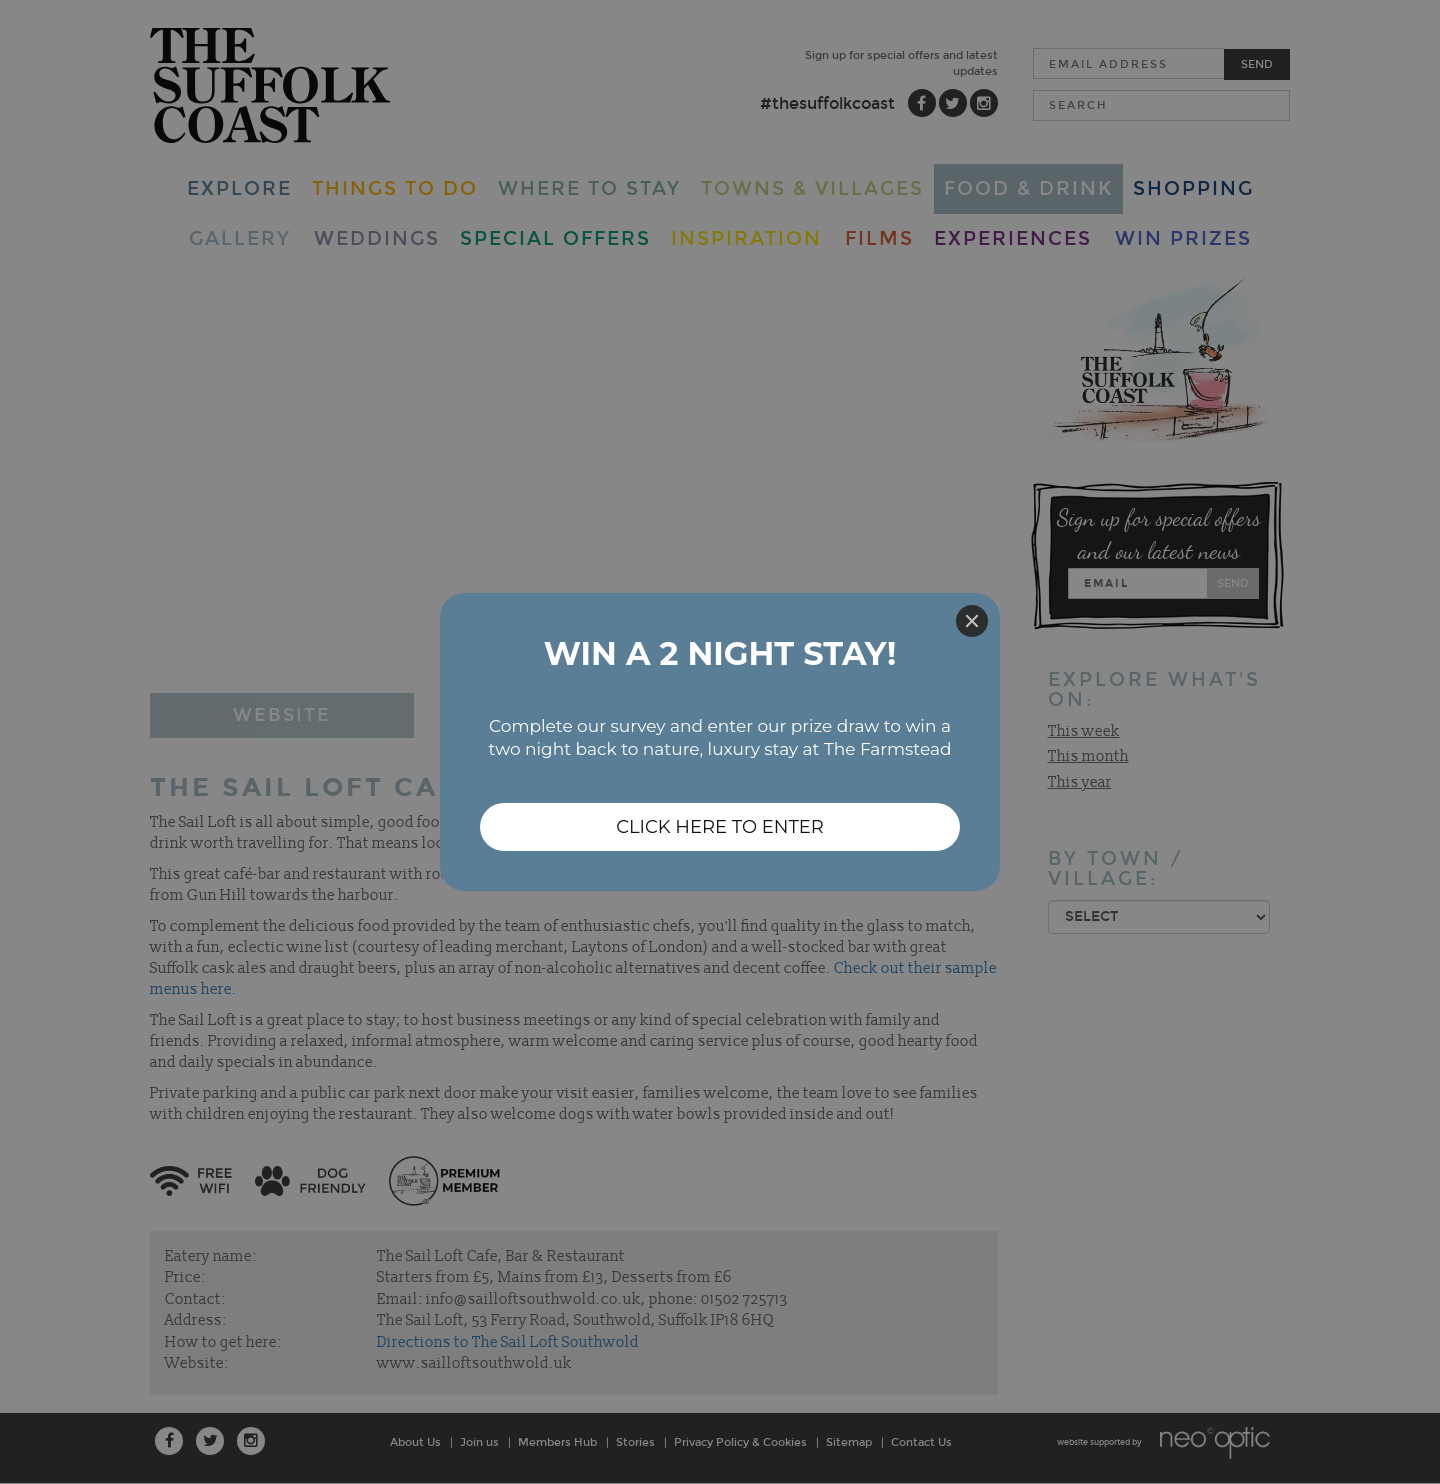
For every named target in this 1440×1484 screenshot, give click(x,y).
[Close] (972, 621)
